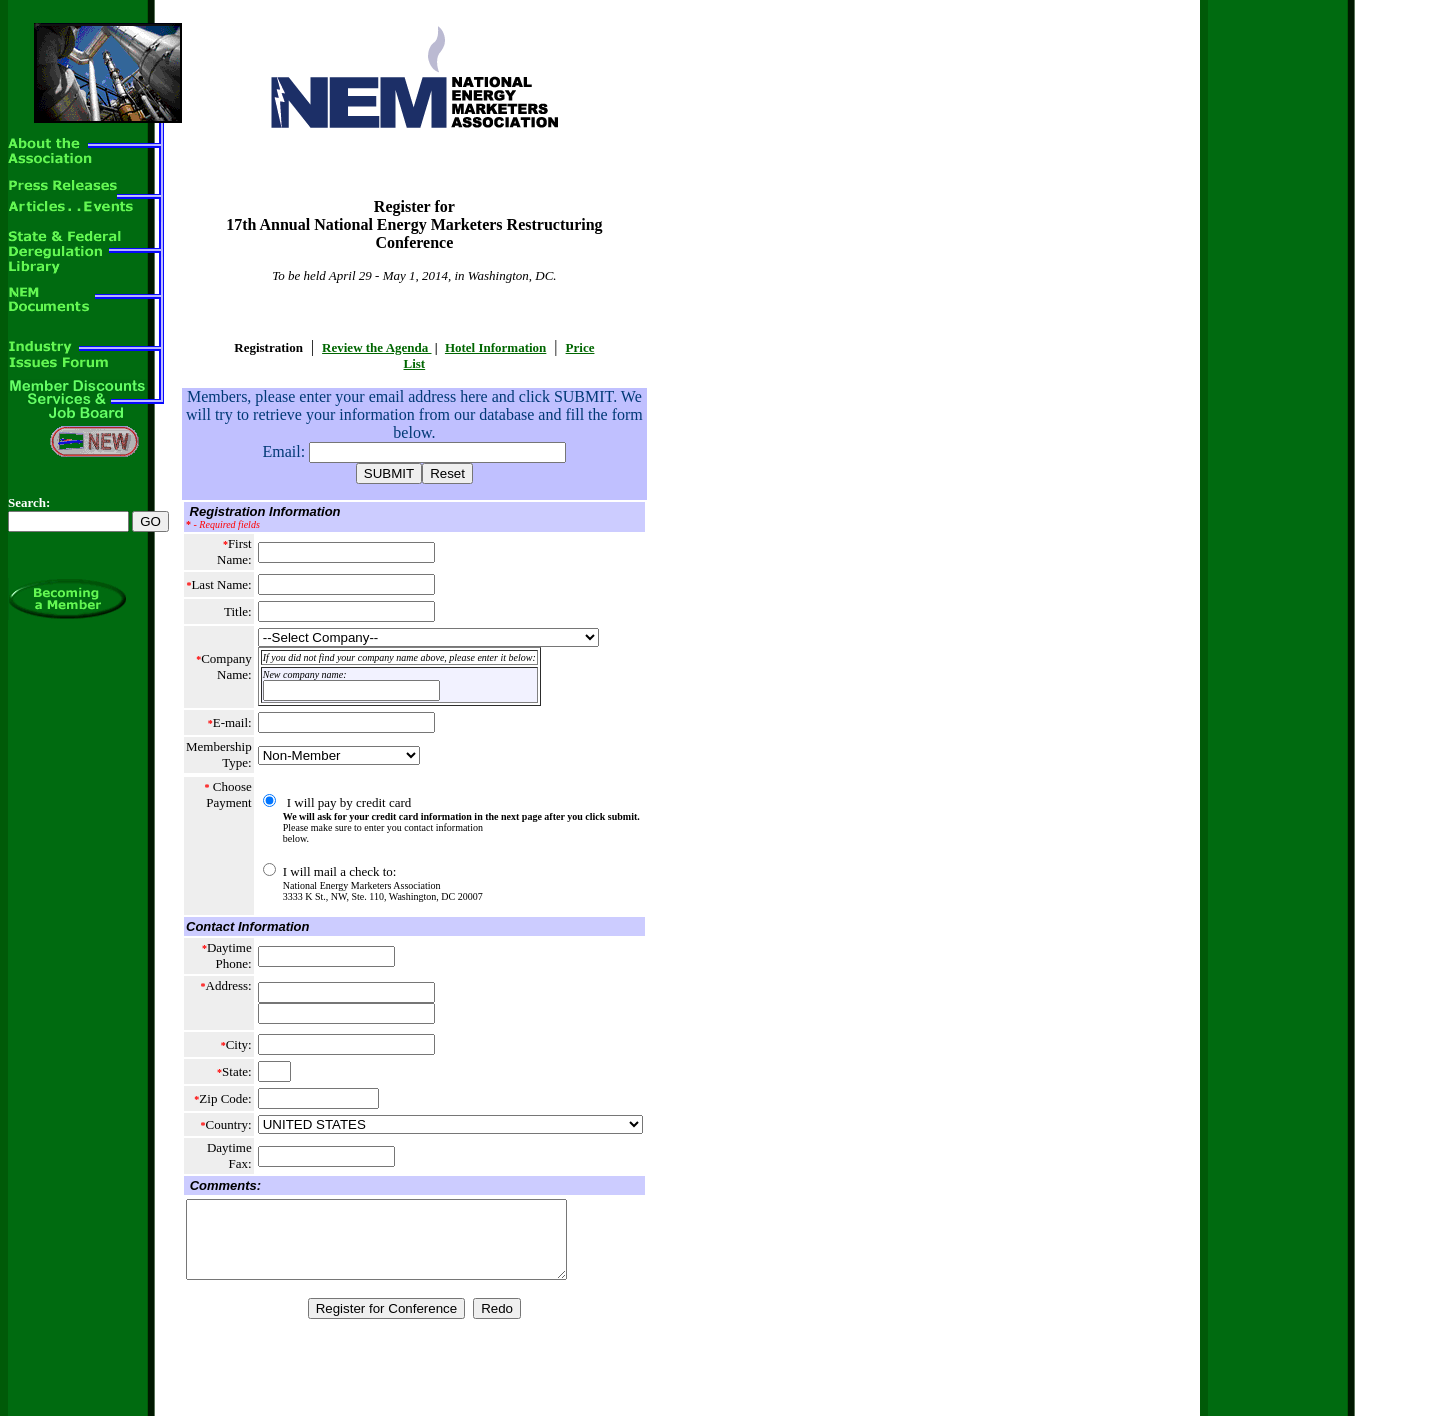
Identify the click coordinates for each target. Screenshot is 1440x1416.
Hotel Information (495, 347)
